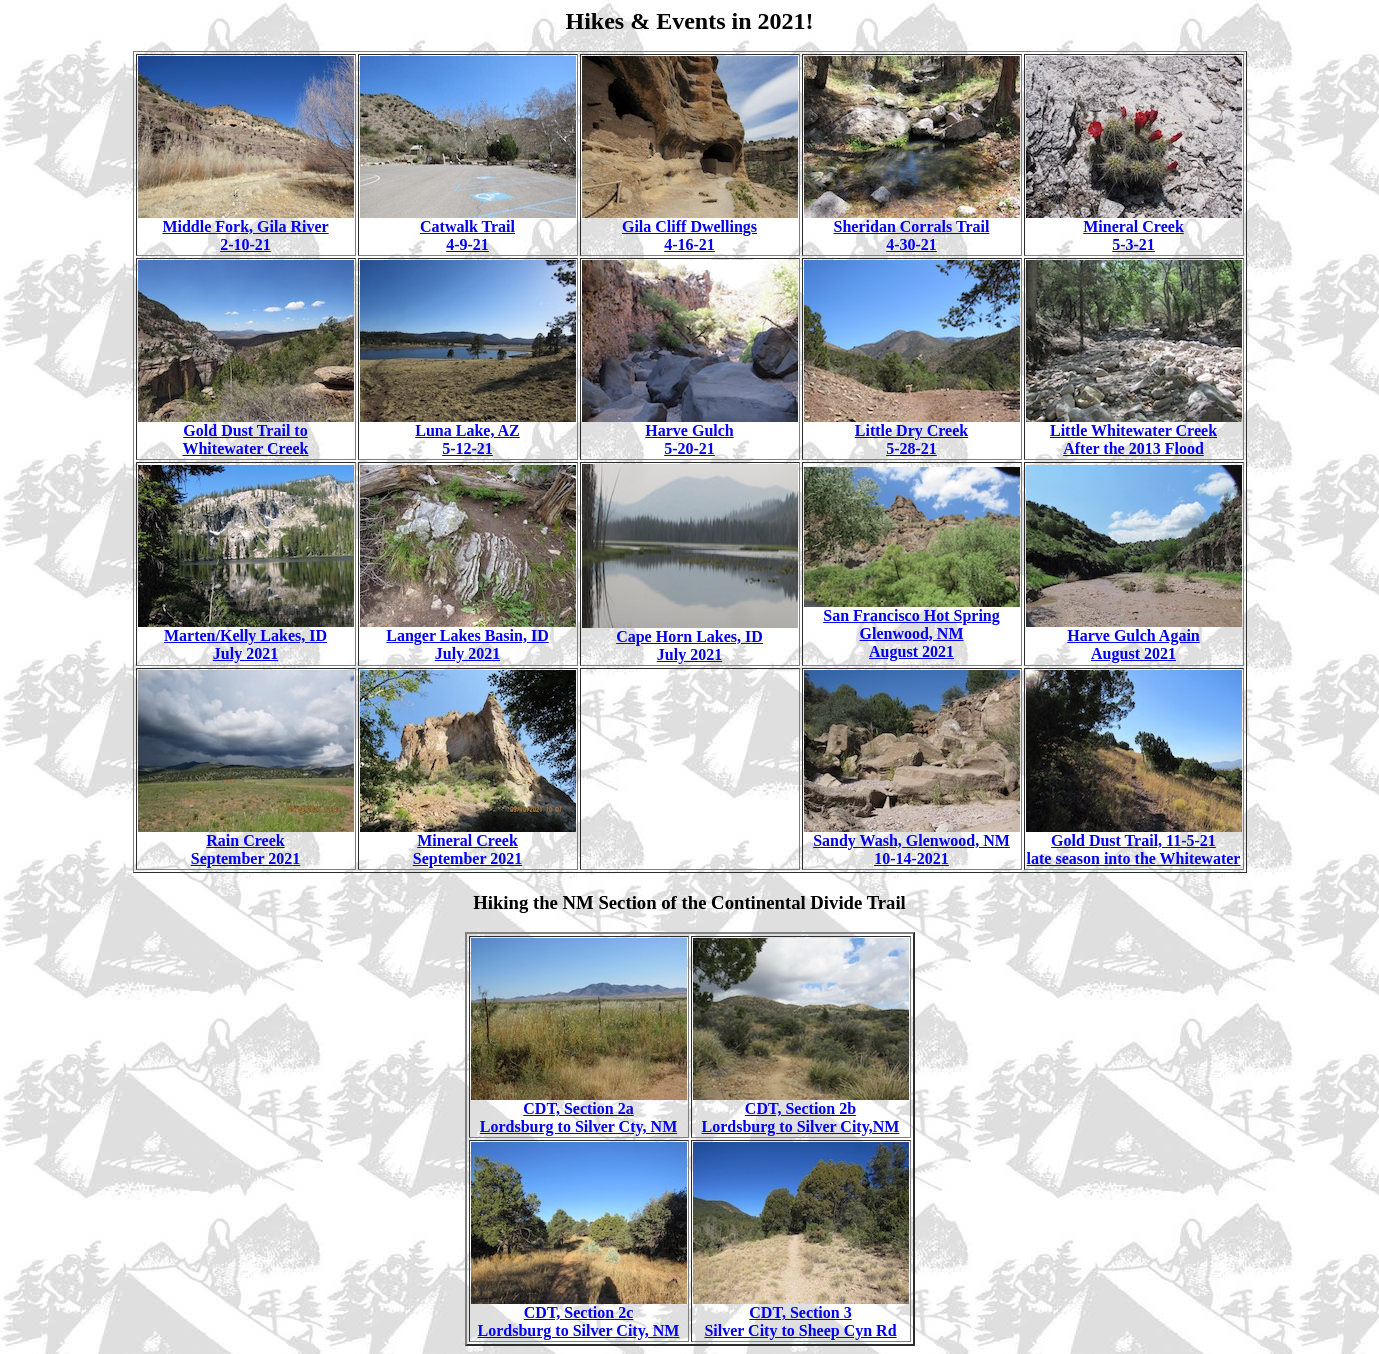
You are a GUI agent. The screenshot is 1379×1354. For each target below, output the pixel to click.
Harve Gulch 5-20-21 (690, 432)
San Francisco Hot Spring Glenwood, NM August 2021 (912, 626)
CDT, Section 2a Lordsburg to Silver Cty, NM (579, 1110)
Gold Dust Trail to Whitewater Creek (246, 432)
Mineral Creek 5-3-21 (1134, 228)
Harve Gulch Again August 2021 (1134, 637)
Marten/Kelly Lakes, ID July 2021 (246, 637)
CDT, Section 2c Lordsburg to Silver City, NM (579, 1314)
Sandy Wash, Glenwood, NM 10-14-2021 (912, 842)
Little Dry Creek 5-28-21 (912, 432)
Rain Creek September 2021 (246, 842)
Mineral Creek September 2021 (468, 842)
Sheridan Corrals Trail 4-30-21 (912, 228)
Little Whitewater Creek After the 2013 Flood (1134, 432)
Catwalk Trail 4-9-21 (468, 228)
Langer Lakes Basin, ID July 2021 (468, 637)
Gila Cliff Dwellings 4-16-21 (690, 228)
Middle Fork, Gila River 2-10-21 (246, 228)
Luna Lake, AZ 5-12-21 (468, 432)
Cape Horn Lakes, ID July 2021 (690, 638)
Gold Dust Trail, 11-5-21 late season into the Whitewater (1134, 842)
